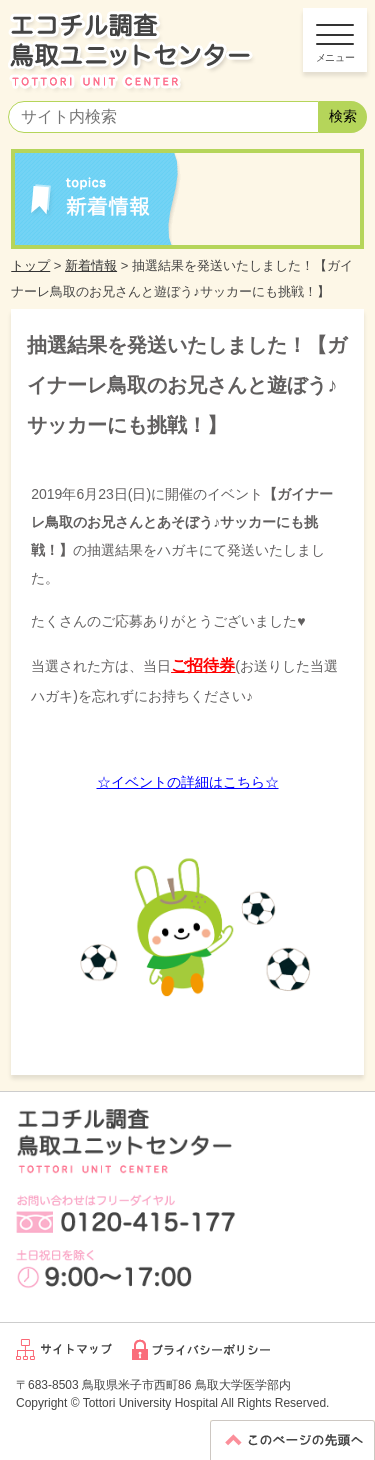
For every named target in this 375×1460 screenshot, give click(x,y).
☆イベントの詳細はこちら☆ (188, 782)
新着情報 (91, 265)
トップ (30, 265)
